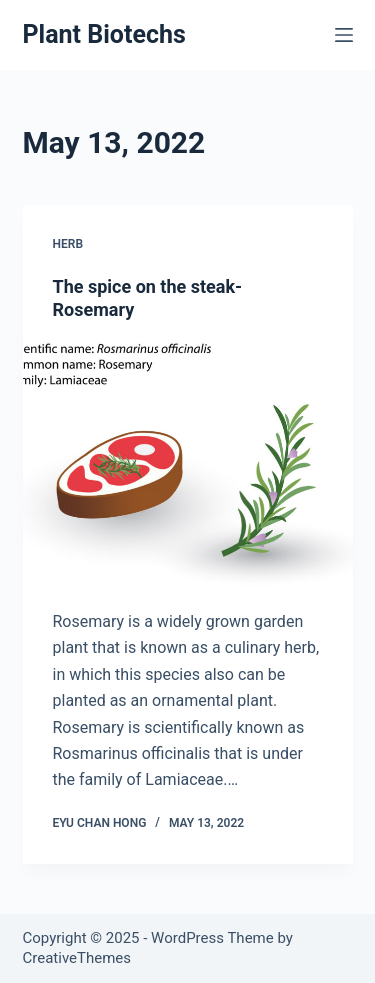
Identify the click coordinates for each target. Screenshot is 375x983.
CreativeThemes (77, 958)
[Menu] (344, 35)
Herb (68, 244)
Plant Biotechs (104, 34)
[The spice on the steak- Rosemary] (188, 466)
